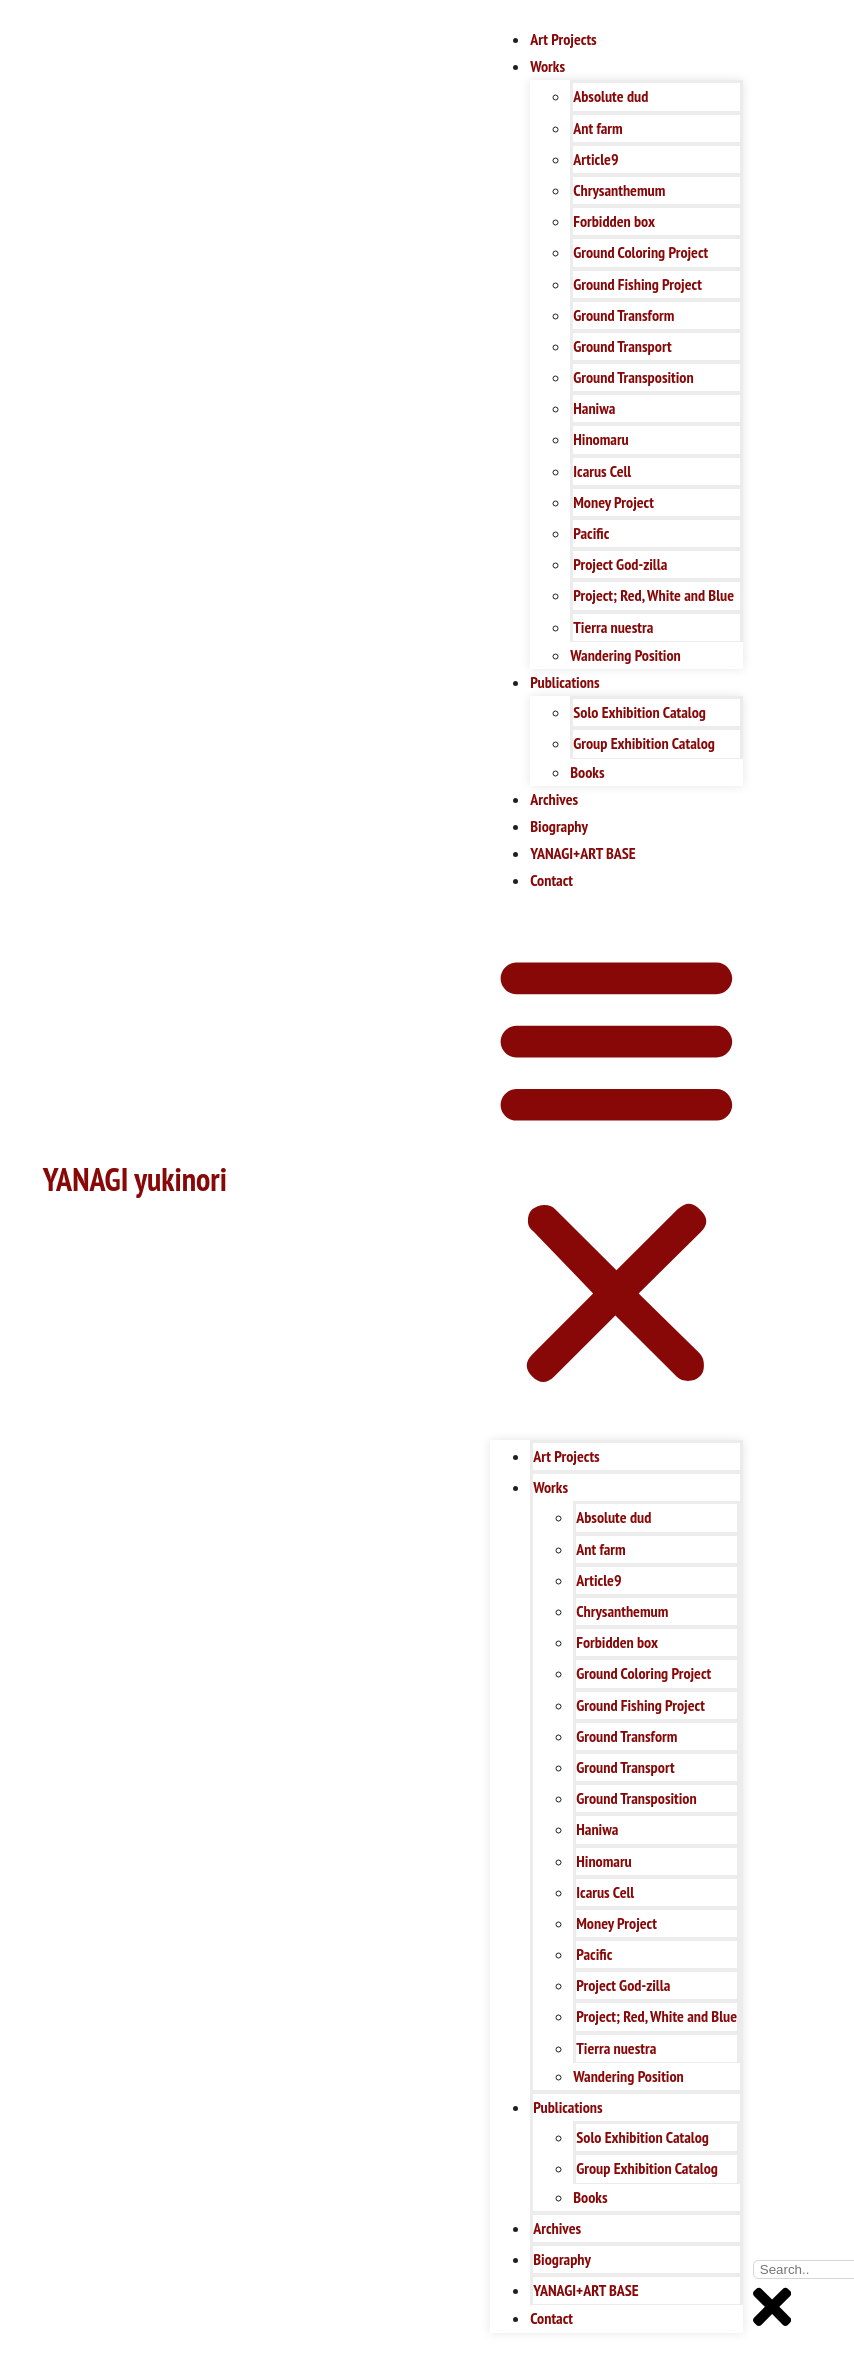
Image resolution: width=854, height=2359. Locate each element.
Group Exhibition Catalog (644, 743)
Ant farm (597, 128)
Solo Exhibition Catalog (639, 712)
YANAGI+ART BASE (582, 853)
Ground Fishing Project (637, 284)
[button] (616, 1167)
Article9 (595, 159)
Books (587, 772)
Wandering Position (625, 655)
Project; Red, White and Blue (653, 595)
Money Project (613, 502)
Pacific (591, 533)
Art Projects (563, 39)
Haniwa (594, 408)
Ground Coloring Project (640, 252)
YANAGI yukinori (135, 1179)
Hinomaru (600, 439)
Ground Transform (623, 315)
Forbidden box (614, 221)
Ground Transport (622, 346)
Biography (559, 826)
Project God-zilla (620, 564)
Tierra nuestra (613, 627)
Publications (564, 682)
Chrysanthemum (619, 190)
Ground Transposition (633, 377)
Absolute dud (610, 96)
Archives (554, 799)
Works (547, 66)
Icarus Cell (602, 471)
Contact (551, 880)
